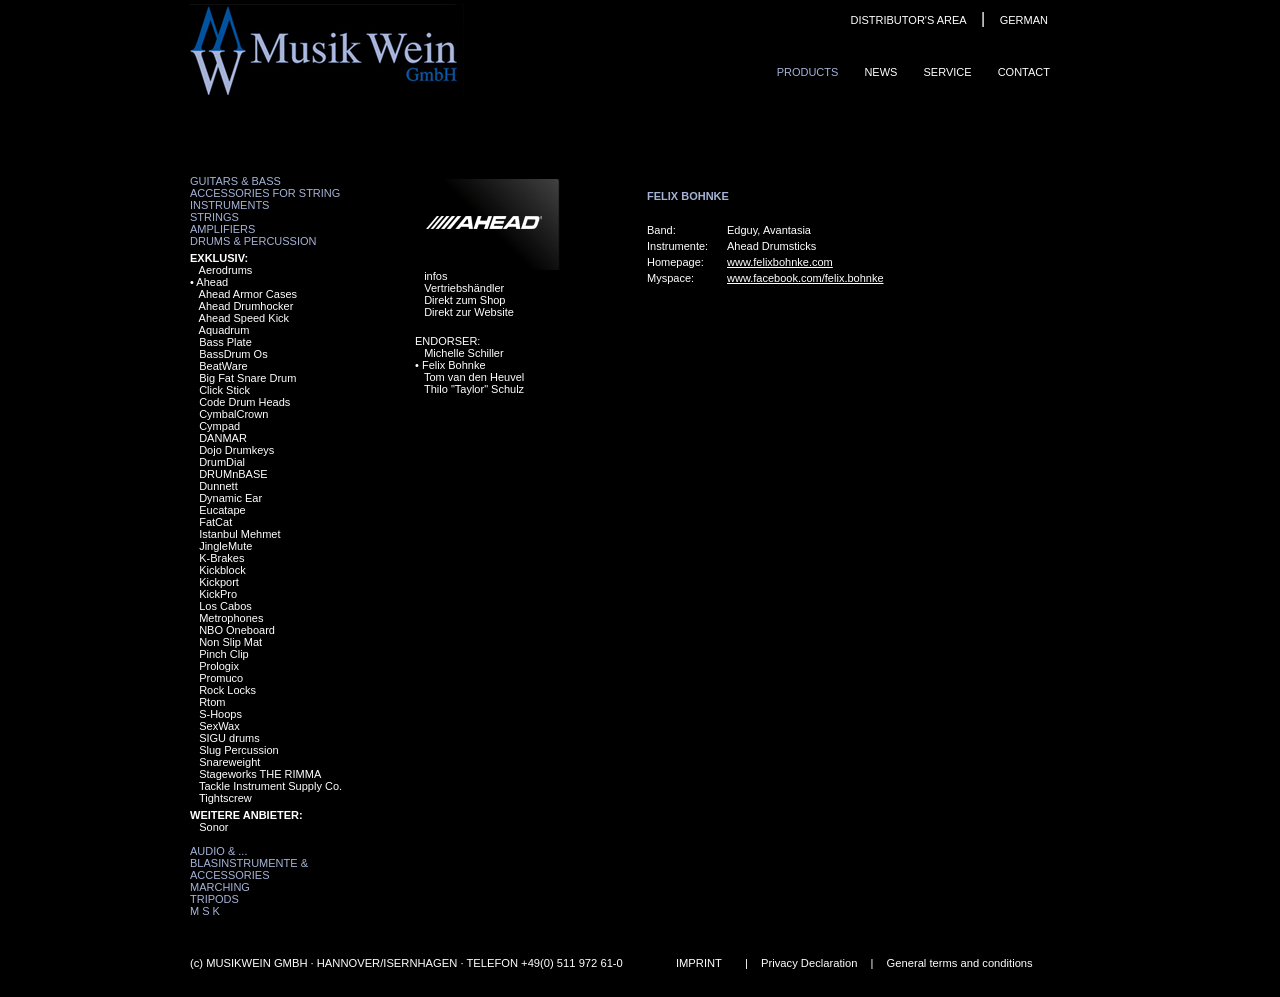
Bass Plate (225, 342)
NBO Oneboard (237, 630)
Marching (220, 887)
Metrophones (231, 618)
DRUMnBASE (233, 474)
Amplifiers (222, 229)
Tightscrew (225, 798)
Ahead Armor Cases (248, 294)
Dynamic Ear (230, 498)
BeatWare (223, 366)
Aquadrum (224, 330)
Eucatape (222, 510)
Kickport (219, 582)
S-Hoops (220, 714)
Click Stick (224, 390)
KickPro (218, 594)
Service (947, 72)
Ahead (212, 282)
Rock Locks (227, 690)
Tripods (214, 899)
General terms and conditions (960, 963)
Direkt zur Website (469, 312)
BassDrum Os (233, 354)
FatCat (215, 522)
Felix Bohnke (454, 365)
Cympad (219, 426)
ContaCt (1024, 72)
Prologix (219, 666)
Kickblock (222, 570)
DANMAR (223, 438)
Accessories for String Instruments (265, 199)
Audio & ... (218, 851)
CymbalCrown (233, 414)
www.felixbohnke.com (780, 262)
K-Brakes (221, 558)
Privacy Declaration (809, 963)
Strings (214, 217)
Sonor (213, 827)
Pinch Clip (224, 654)
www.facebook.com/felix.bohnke (805, 278)
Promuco (221, 678)
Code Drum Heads (244, 402)
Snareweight (229, 762)
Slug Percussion (239, 750)
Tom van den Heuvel (474, 377)
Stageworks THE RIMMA (260, 774)
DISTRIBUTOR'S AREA (908, 20)
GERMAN (1024, 20)
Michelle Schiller (463, 353)
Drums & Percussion (253, 241)
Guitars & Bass (235, 181)
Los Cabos (225, 606)
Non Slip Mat (230, 642)
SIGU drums (229, 738)
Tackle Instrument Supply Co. (270, 786)
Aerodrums (226, 270)
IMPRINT (699, 963)
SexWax (219, 726)
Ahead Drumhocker (246, 306)
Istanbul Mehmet (239, 534)
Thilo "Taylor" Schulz (474, 389)
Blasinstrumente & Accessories (249, 869)
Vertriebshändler (464, 288)
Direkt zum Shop (464, 300)
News (880, 72)
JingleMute (225, 546)
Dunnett (218, 486)
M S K (205, 911)
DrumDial (222, 462)
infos (435, 276)
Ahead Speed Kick (244, 318)
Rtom (212, 702)
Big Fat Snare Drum (247, 378)
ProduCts (808, 72)
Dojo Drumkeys (236, 450)
